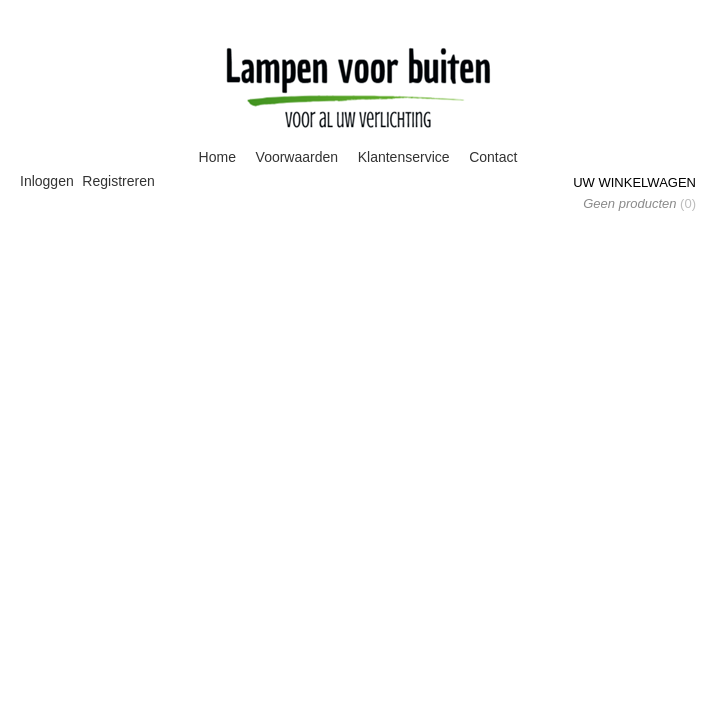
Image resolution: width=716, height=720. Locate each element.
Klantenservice (404, 157)
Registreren (118, 181)
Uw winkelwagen (634, 182)
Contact (493, 157)
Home (217, 157)
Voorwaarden (297, 157)
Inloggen (47, 181)
